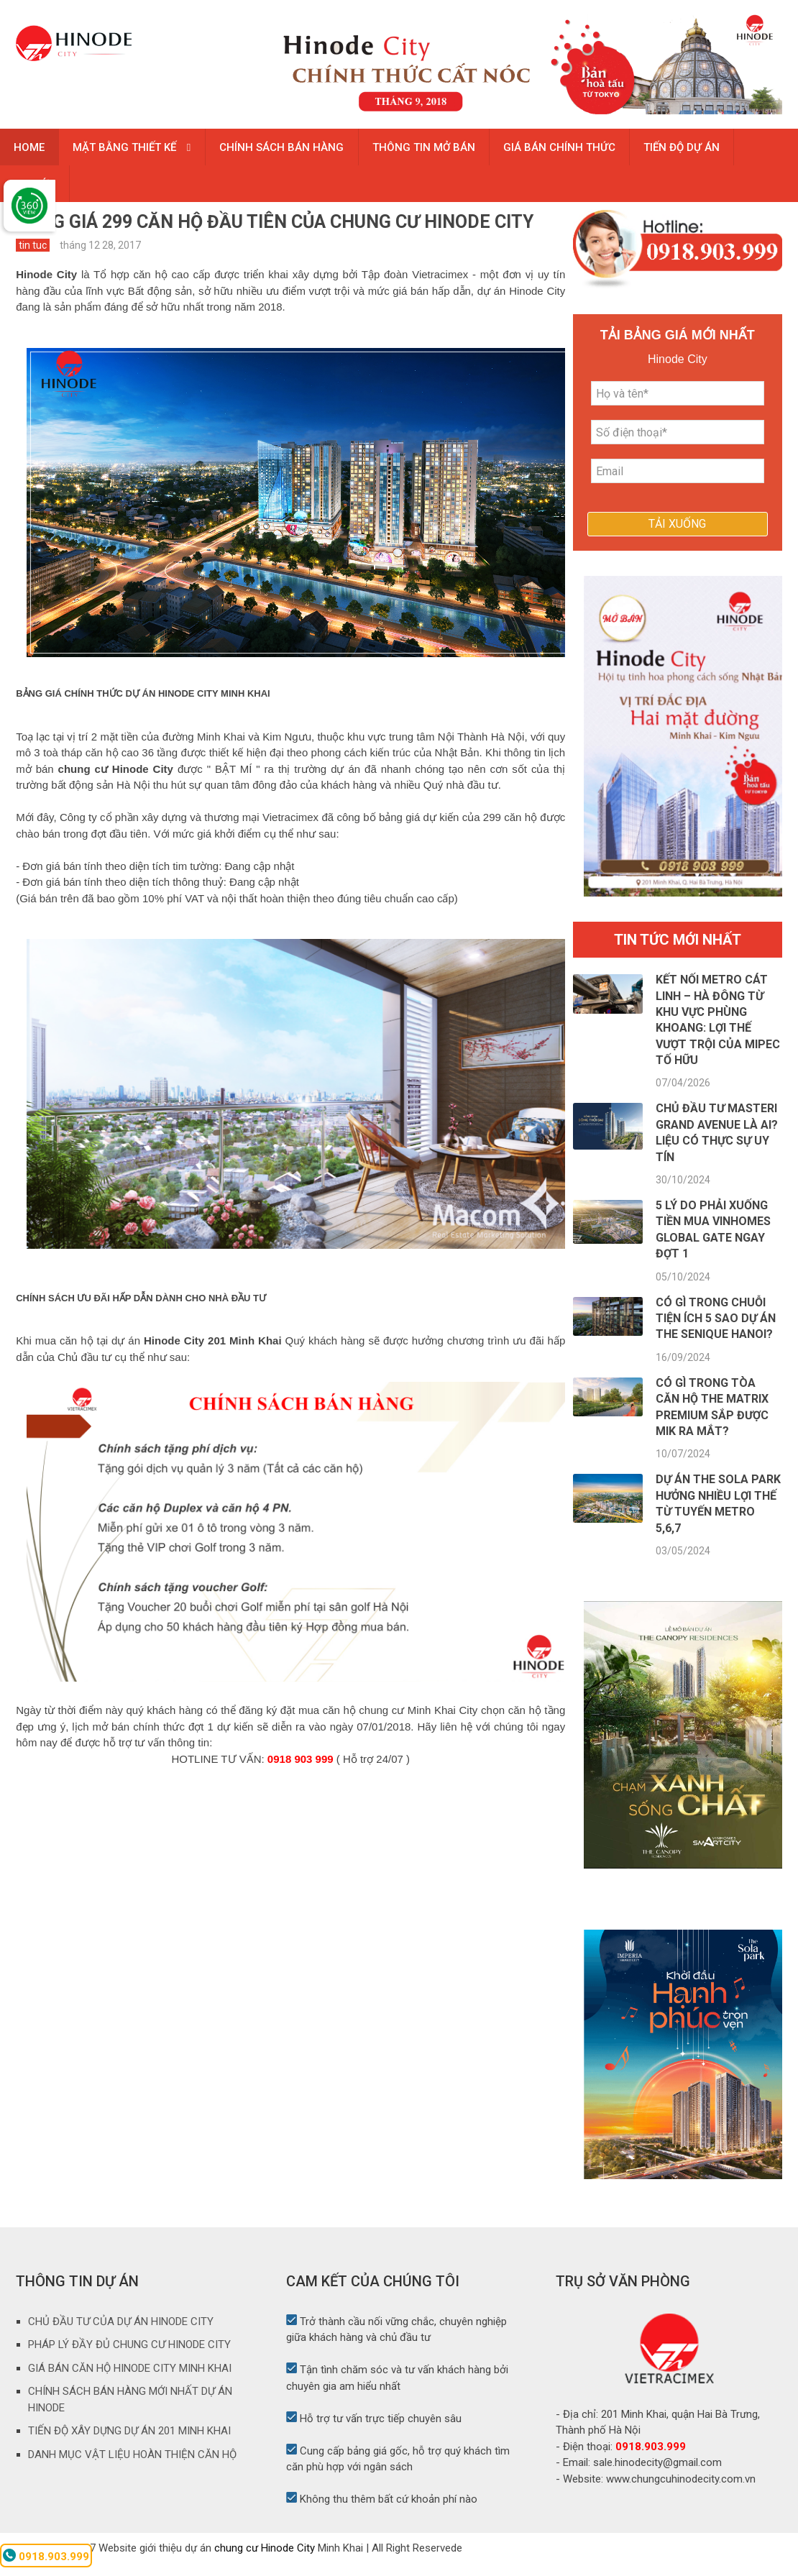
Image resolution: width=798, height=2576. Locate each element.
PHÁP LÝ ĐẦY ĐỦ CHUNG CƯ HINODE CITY (129, 2357)
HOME (29, 150)
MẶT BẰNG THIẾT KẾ (126, 150)
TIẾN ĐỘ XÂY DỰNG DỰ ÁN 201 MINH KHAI (129, 2443)
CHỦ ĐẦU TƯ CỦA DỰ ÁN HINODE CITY (121, 2333)
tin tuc (33, 258)
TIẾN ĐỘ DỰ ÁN (688, 150)
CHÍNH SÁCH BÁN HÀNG (284, 150)
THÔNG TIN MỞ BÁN (427, 150)
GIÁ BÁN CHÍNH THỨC (564, 150)
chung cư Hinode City (264, 2560)
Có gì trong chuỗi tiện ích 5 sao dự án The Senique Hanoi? (716, 1331)
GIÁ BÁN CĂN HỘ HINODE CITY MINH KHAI (129, 2380)
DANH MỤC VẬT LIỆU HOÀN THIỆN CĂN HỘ (132, 2466)
